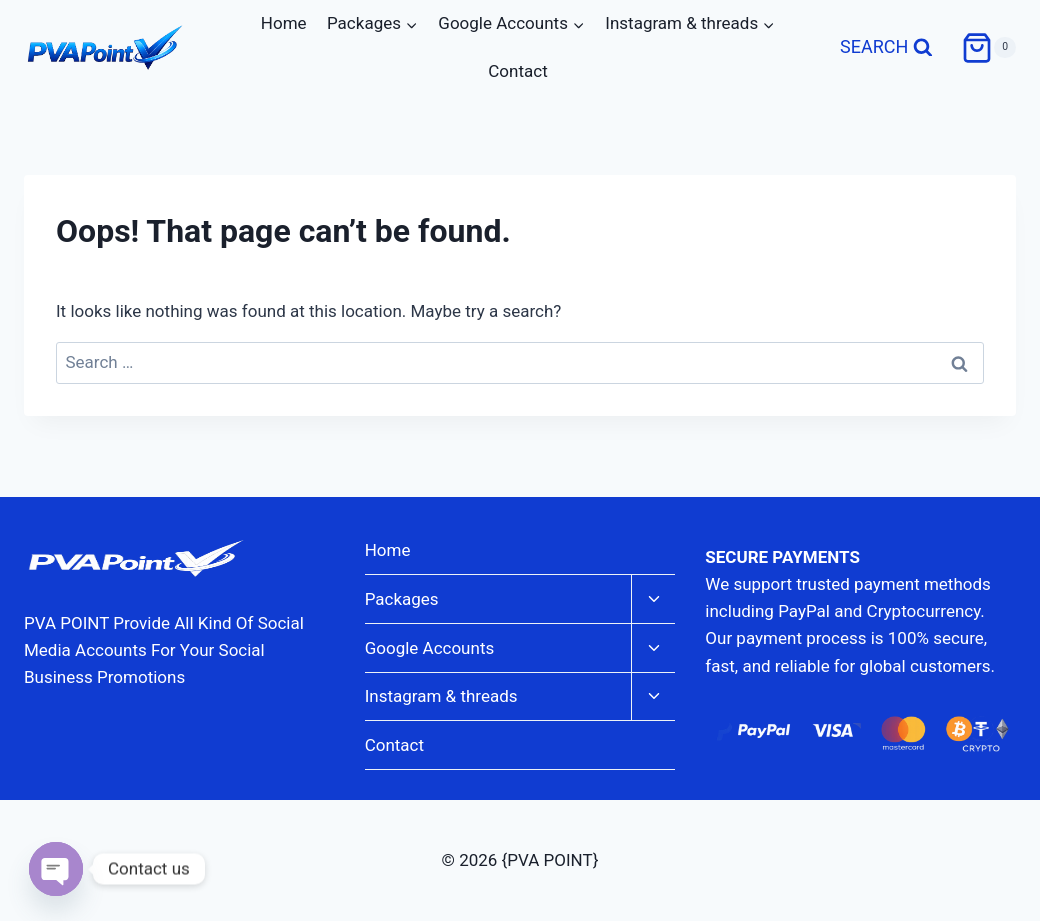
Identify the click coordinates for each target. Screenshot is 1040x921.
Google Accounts (430, 648)
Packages (402, 599)
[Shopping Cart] (988, 48)
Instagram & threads (441, 696)
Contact (517, 71)
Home (284, 23)
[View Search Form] (886, 48)
